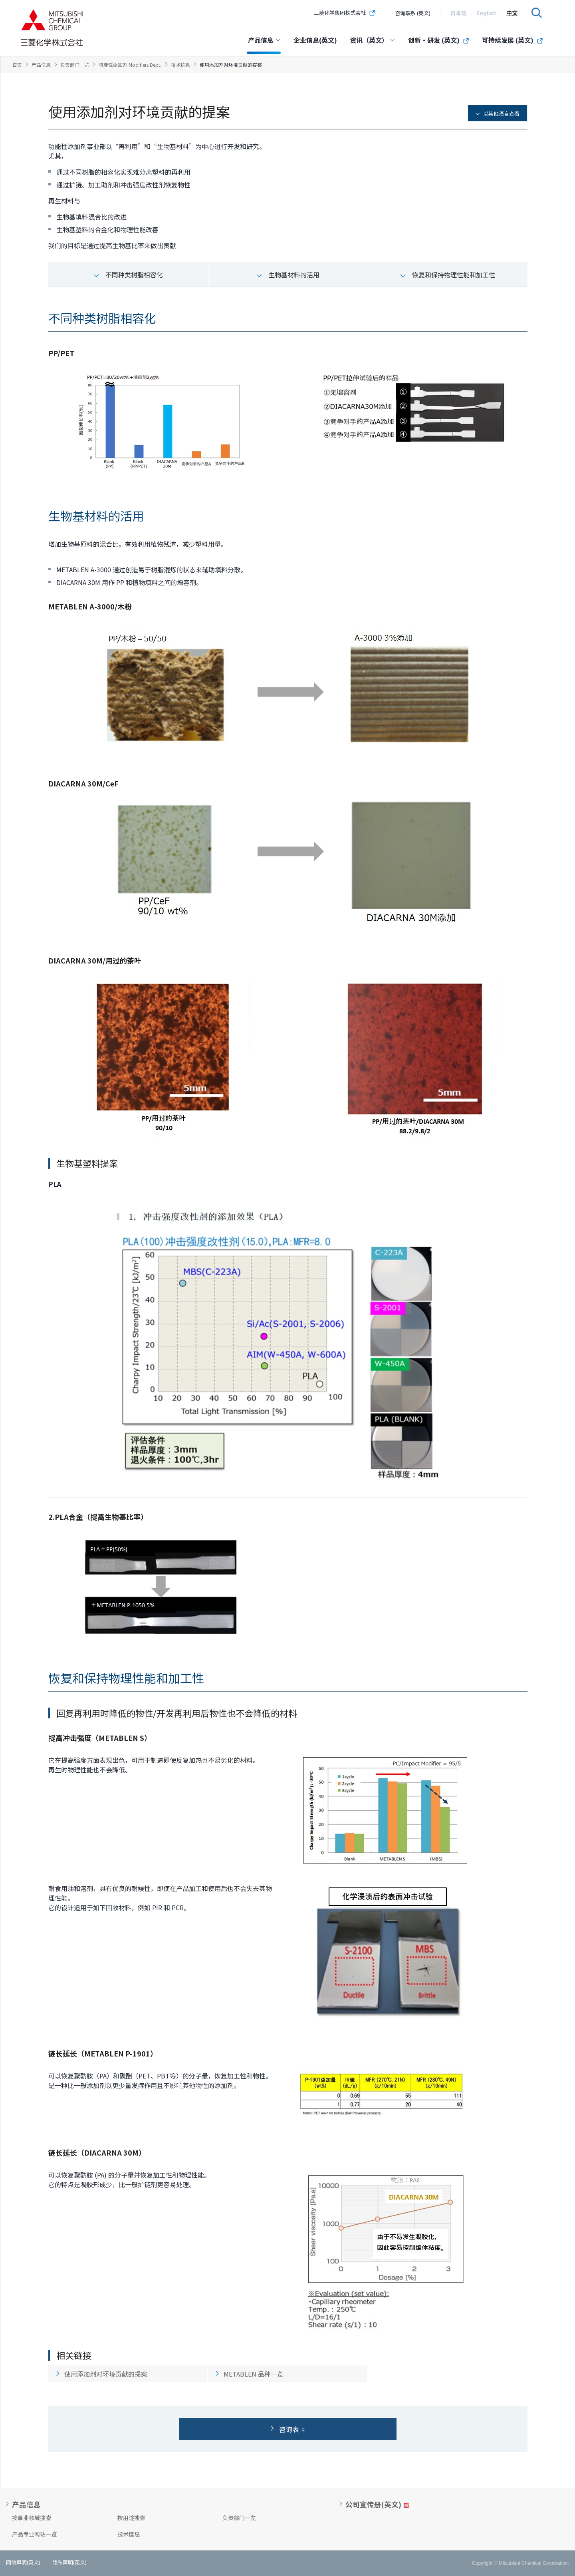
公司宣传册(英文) (373, 2504)
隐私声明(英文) (69, 2562)
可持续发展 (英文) (512, 40)
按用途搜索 (131, 2518)
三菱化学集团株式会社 (344, 13)
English (486, 13)
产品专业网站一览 (34, 2534)
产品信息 (264, 40)
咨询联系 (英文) (412, 13)
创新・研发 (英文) (438, 40)
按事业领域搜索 (31, 2518)
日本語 (458, 13)
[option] (458, 13)
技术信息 (128, 2534)
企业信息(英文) (315, 40)
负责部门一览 (239, 2518)
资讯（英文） (372, 40)
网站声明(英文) (23, 2562)
